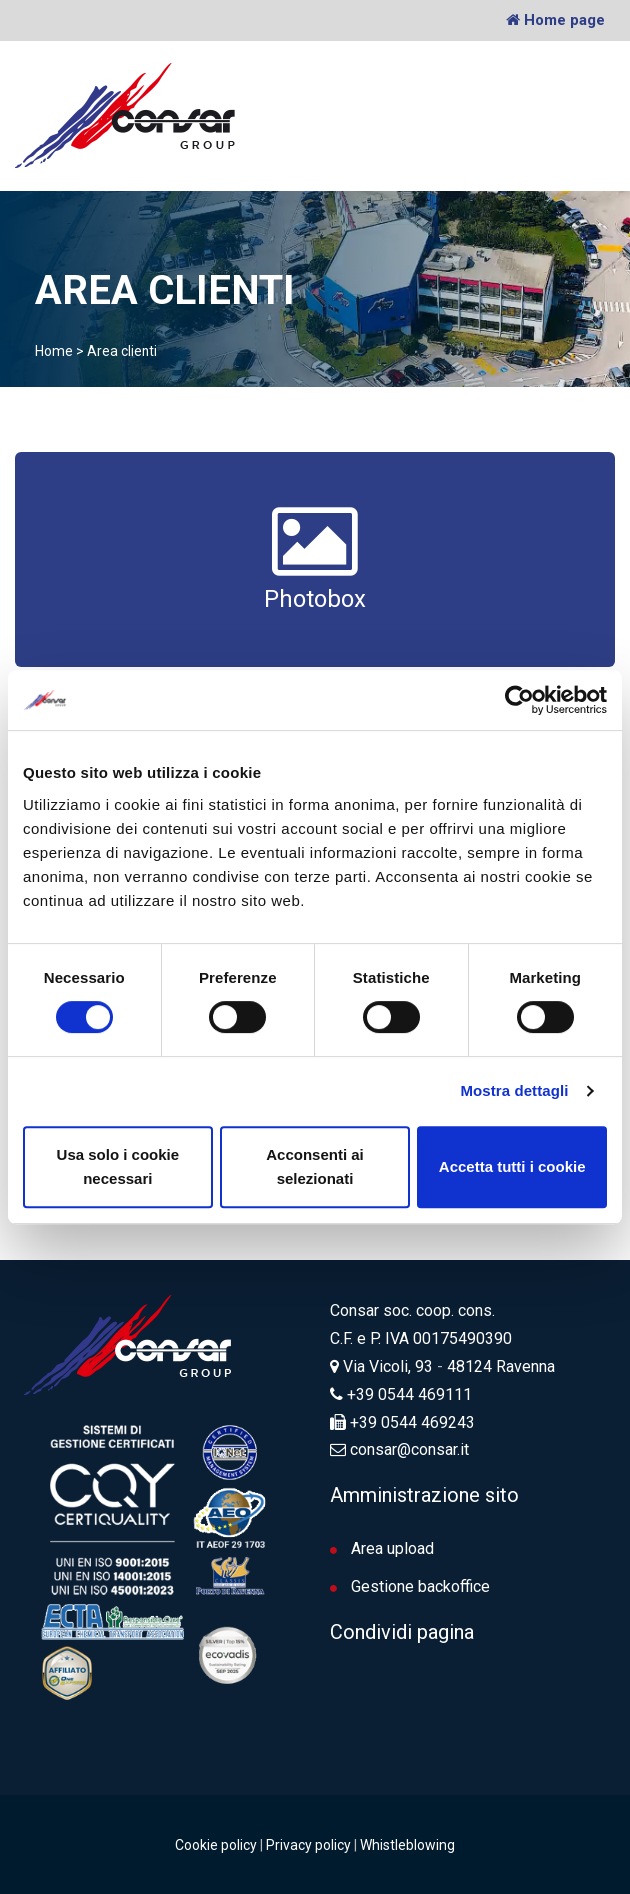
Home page (555, 20)
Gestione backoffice (410, 1585)
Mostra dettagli (514, 1090)
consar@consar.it (407, 1448)
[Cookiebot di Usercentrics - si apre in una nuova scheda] (519, 700)
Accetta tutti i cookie (512, 1166)
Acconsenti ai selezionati (315, 1166)
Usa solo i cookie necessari (118, 1166)
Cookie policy (216, 1844)
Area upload (382, 1547)
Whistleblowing (407, 1844)
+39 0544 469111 (409, 1393)
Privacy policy (308, 1844)
